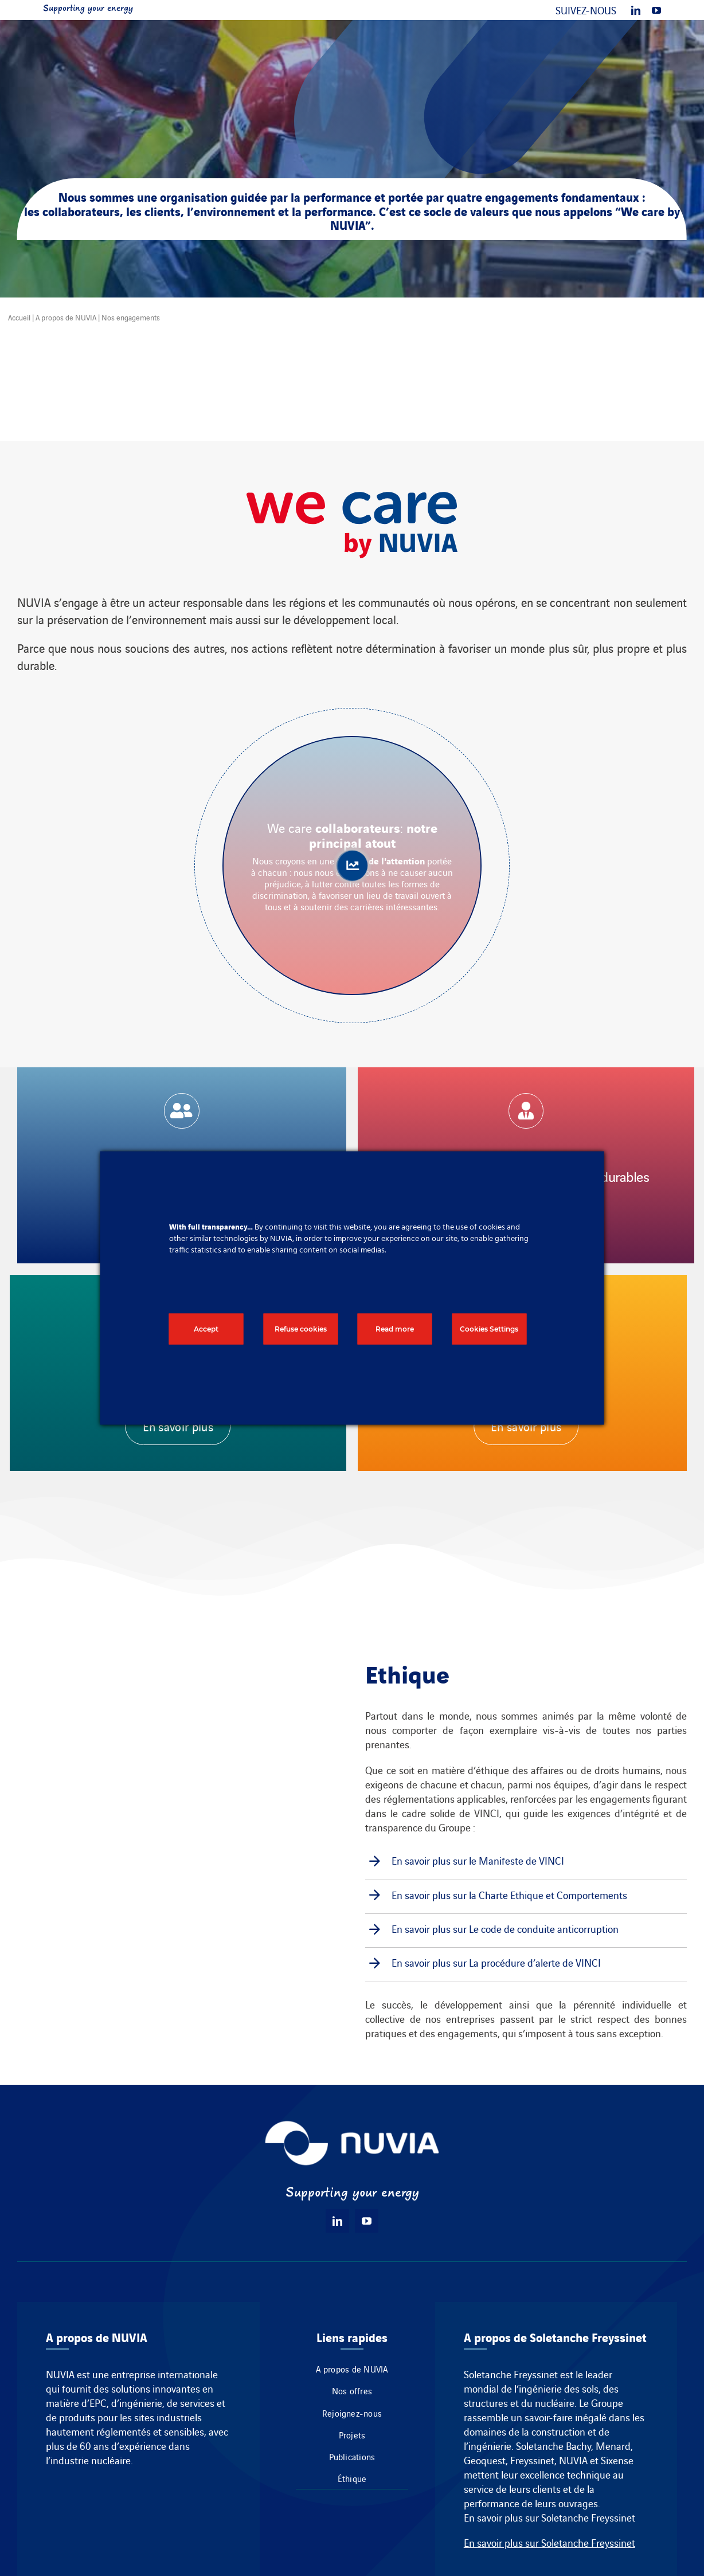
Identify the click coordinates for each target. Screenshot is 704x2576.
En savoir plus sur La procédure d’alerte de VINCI (496, 1962)
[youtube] (656, 10)
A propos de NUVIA (66, 317)
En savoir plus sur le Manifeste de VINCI (478, 1860)
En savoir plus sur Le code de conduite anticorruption (505, 1928)
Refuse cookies (301, 1329)
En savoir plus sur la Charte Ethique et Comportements (509, 1895)
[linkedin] (635, 10)
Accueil (19, 317)
